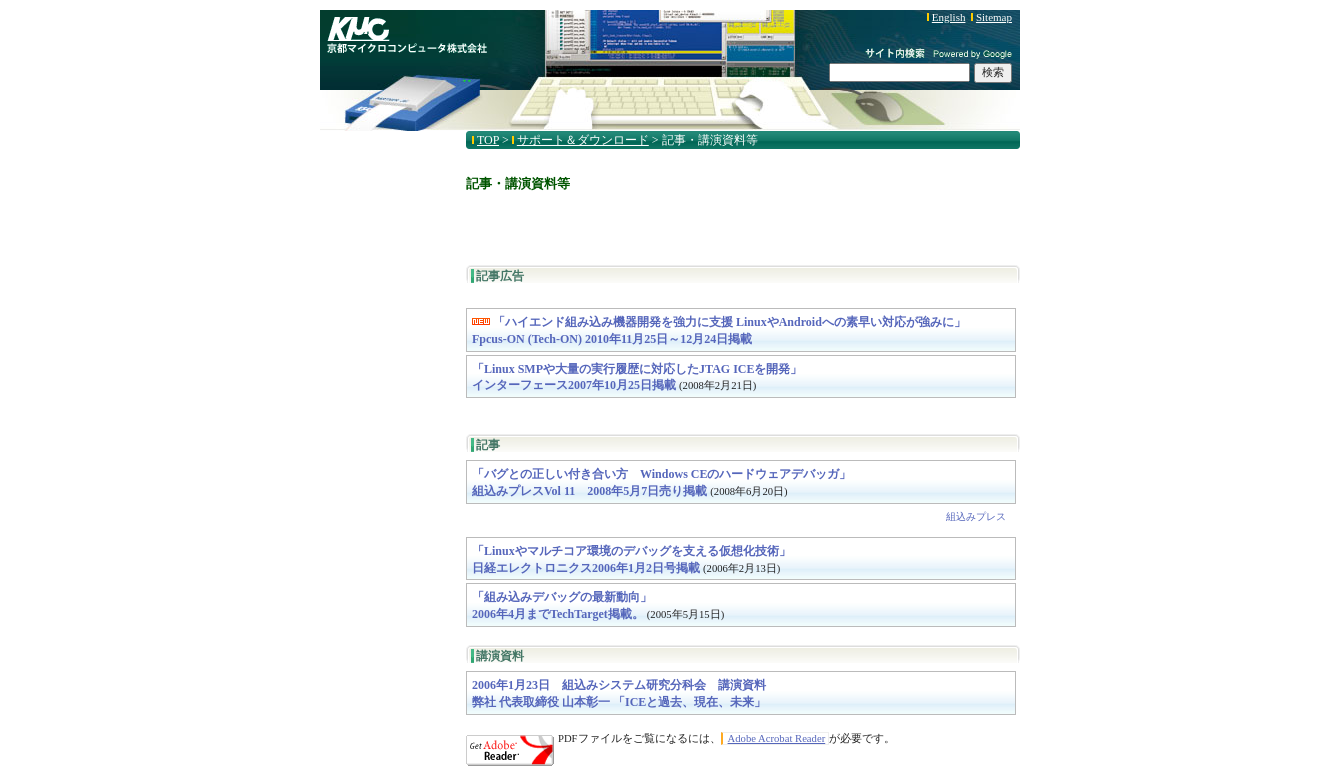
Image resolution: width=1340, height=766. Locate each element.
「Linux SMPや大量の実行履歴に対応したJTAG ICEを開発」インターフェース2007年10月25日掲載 (637, 377)
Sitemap (994, 17)
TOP (488, 140)
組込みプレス (976, 516)
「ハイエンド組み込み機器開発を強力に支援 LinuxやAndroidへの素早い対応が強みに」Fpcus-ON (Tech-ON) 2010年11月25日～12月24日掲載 (719, 330)
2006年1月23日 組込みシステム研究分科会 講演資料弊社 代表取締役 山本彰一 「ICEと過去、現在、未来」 (619, 693)
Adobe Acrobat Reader (777, 738)
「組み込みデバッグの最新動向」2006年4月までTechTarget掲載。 (598, 605)
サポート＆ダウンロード (583, 140)
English (949, 17)
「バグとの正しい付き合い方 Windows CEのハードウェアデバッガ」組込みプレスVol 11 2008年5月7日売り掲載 (661, 482)
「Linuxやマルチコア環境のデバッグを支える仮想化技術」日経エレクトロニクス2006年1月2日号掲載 (631, 559)
